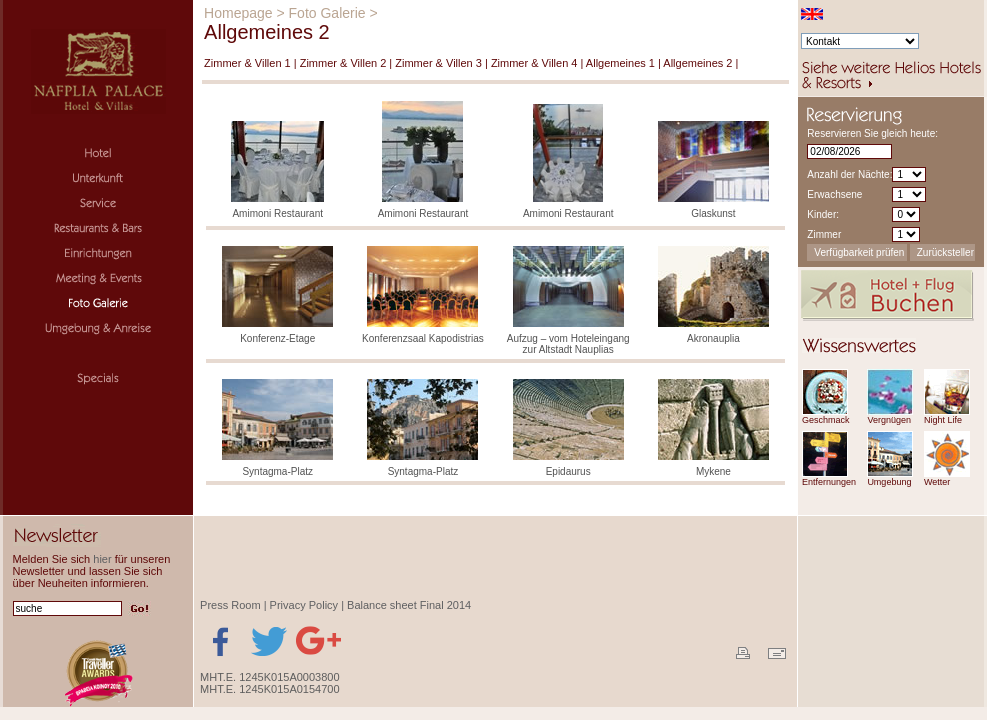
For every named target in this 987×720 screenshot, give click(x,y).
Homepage (238, 13)
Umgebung (889, 482)
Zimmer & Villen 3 (438, 63)
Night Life (943, 420)
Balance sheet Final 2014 (409, 605)
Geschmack (826, 420)
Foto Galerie (327, 13)
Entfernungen (829, 482)
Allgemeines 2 (697, 63)
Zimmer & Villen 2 (343, 63)
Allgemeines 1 (620, 63)
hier (102, 559)
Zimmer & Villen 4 (534, 63)
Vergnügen (889, 420)
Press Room (230, 605)
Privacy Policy (304, 605)
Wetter (937, 482)
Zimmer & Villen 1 (247, 63)
